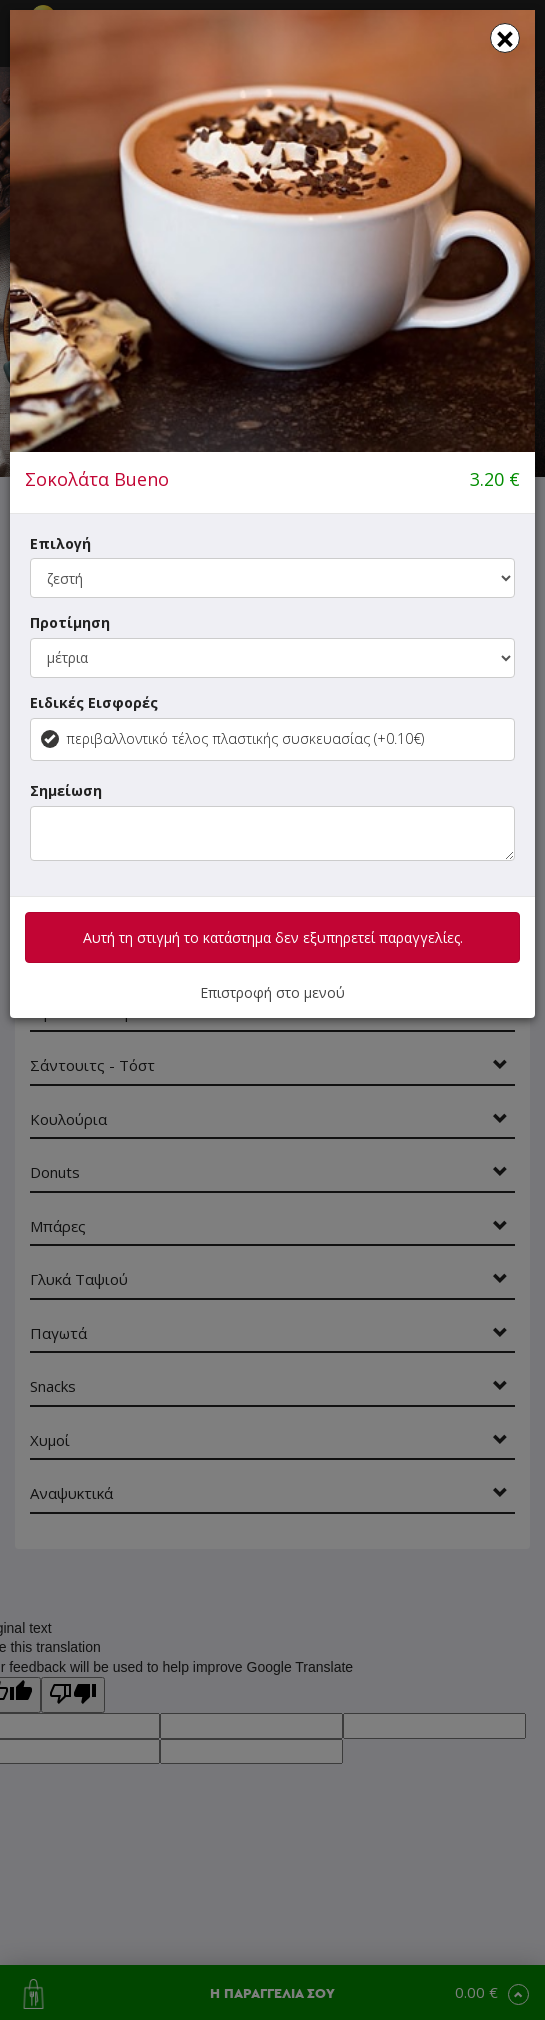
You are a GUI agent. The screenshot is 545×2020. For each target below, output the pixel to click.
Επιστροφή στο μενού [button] (272, 992)
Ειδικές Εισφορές (94, 702)
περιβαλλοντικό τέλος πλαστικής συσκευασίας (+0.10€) (232, 738)
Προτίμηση (70, 622)
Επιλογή (60, 543)
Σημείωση (66, 790)
